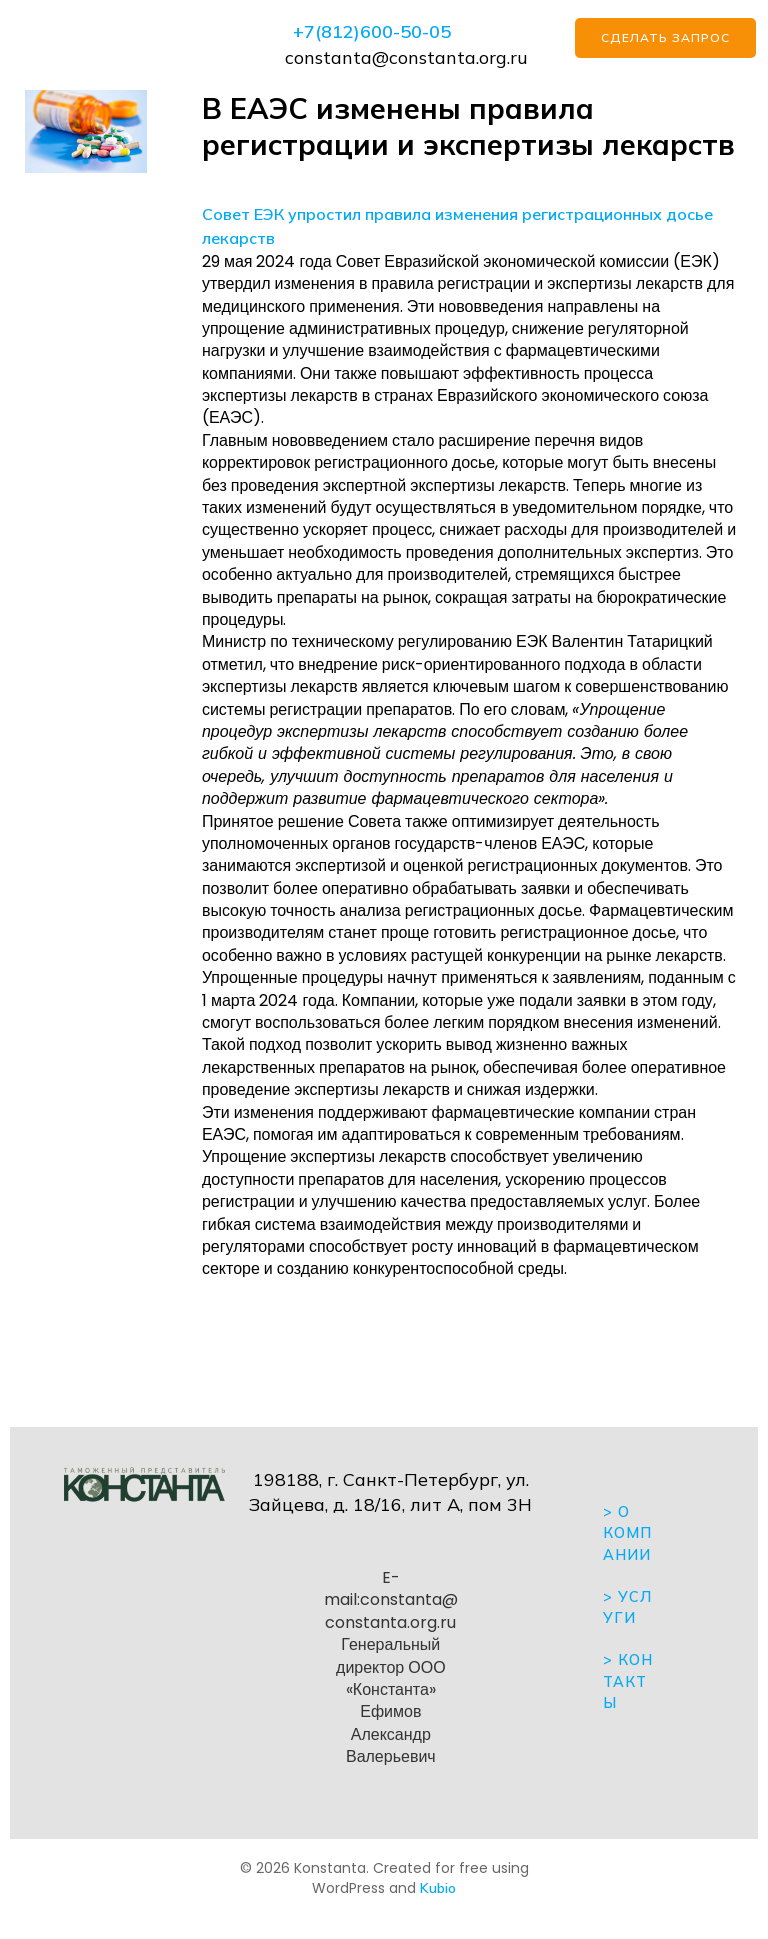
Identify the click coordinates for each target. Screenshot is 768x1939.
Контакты (628, 1681)
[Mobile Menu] (126, 44)
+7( (307, 31)
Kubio (438, 1888)
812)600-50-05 (386, 31)
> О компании (627, 1533)
